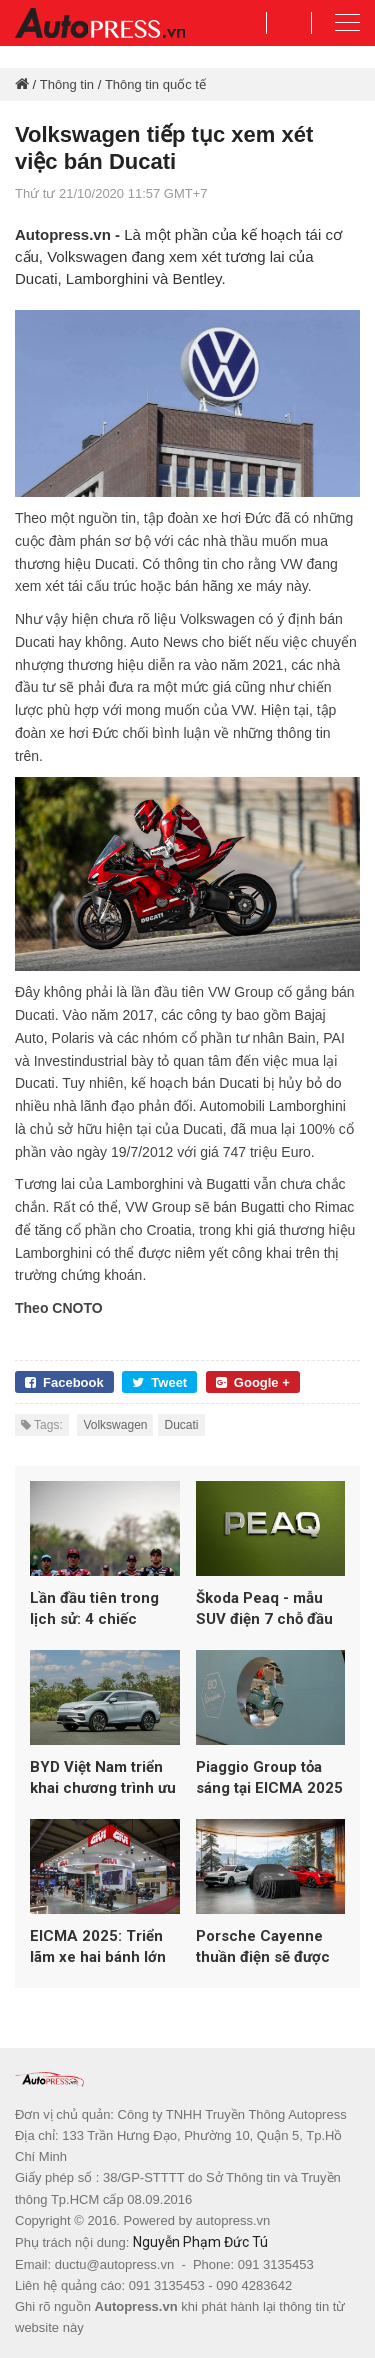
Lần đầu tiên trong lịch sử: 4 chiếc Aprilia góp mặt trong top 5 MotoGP (104, 1609)
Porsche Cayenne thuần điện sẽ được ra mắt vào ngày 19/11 (263, 1947)
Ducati (181, 1425)
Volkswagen (115, 1425)
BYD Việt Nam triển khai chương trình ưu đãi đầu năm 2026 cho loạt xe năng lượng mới (103, 1778)
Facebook (64, 1382)
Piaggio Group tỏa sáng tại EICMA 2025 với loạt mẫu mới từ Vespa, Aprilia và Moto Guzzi (269, 1778)
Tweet (159, 1382)
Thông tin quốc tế (155, 84)
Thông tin (67, 84)
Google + (253, 1382)
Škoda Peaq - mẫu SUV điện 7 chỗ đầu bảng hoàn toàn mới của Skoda (265, 1609)
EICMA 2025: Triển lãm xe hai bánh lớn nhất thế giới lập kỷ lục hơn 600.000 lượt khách (102, 1947)
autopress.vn (233, 2220)
